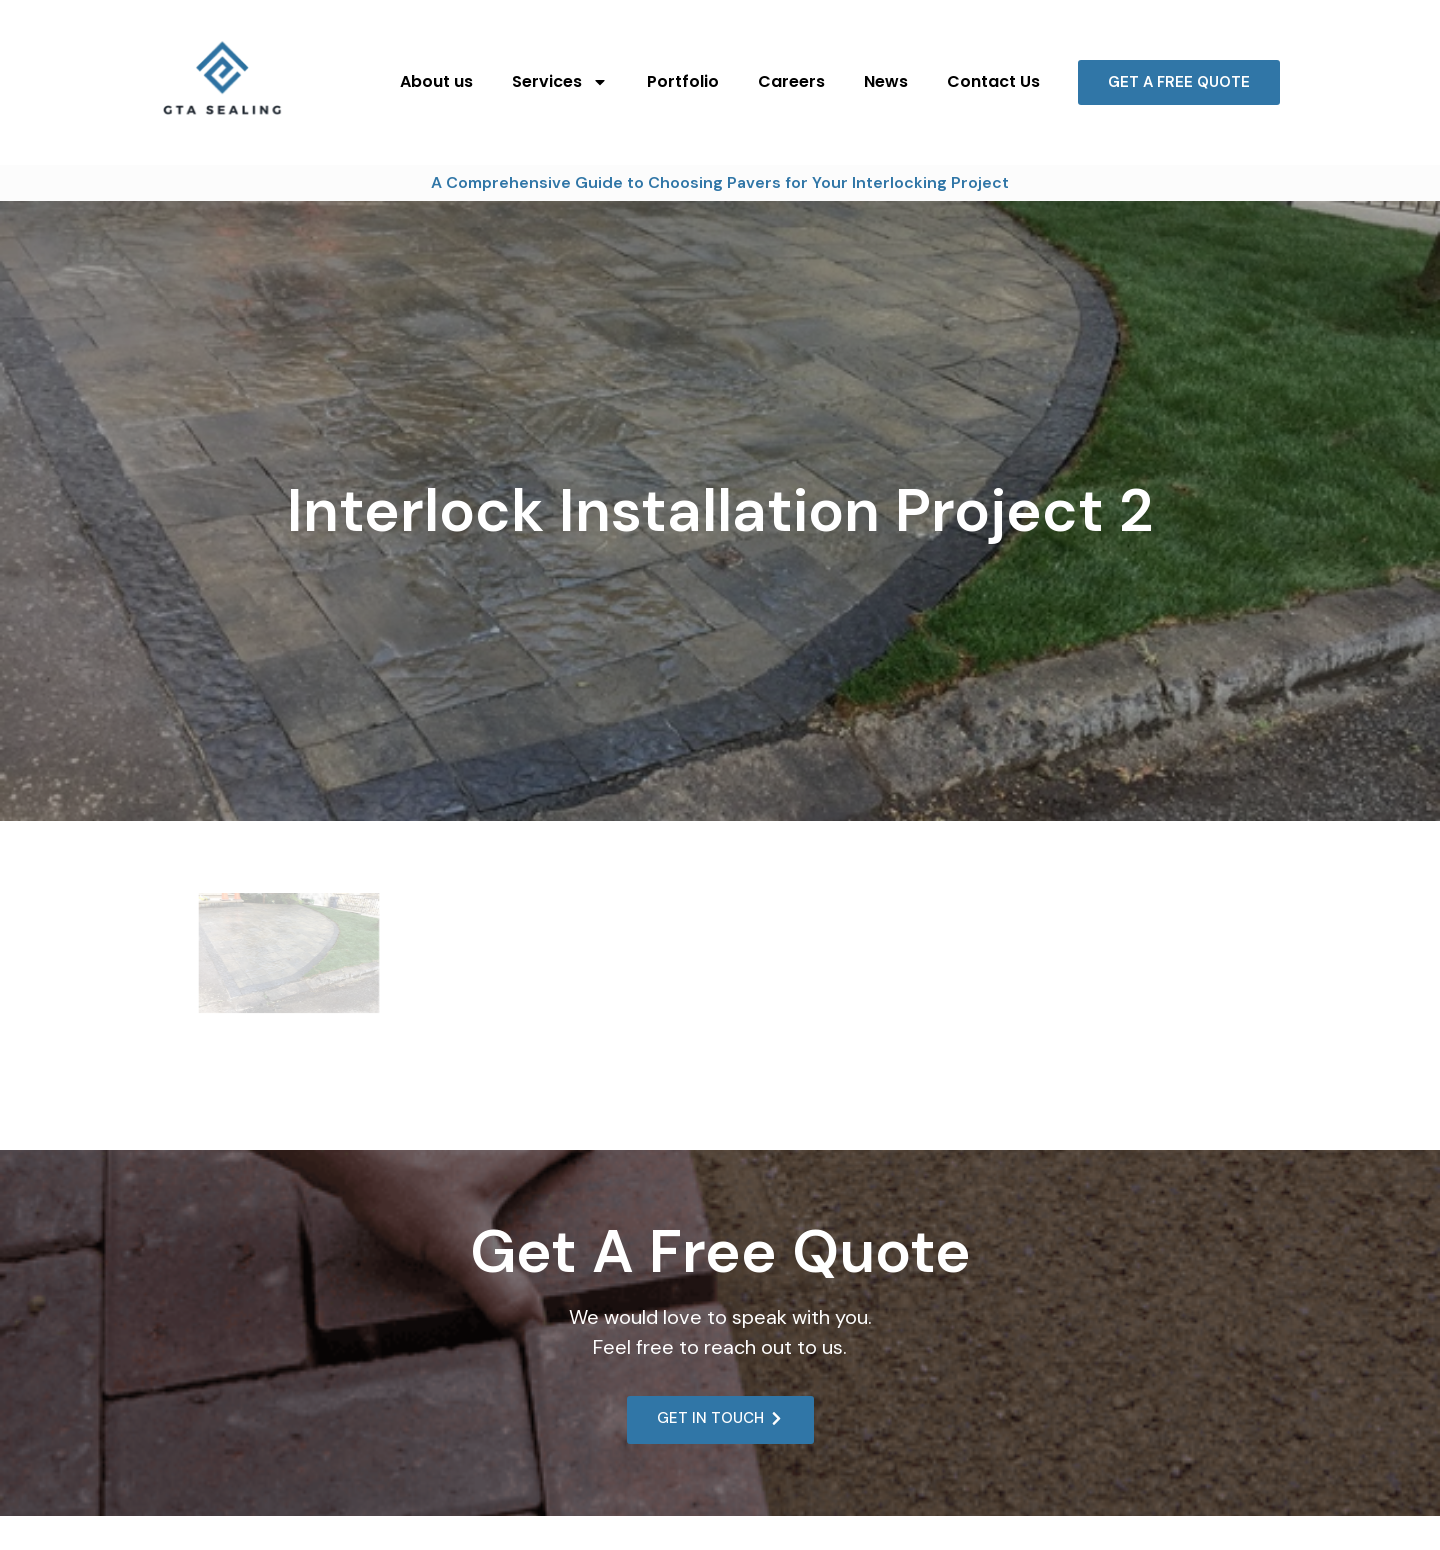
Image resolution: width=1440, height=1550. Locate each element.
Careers (791, 81)
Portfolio (683, 81)
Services (560, 82)
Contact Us (993, 81)
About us (436, 81)
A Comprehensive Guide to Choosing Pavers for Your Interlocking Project (720, 182)
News (886, 81)
